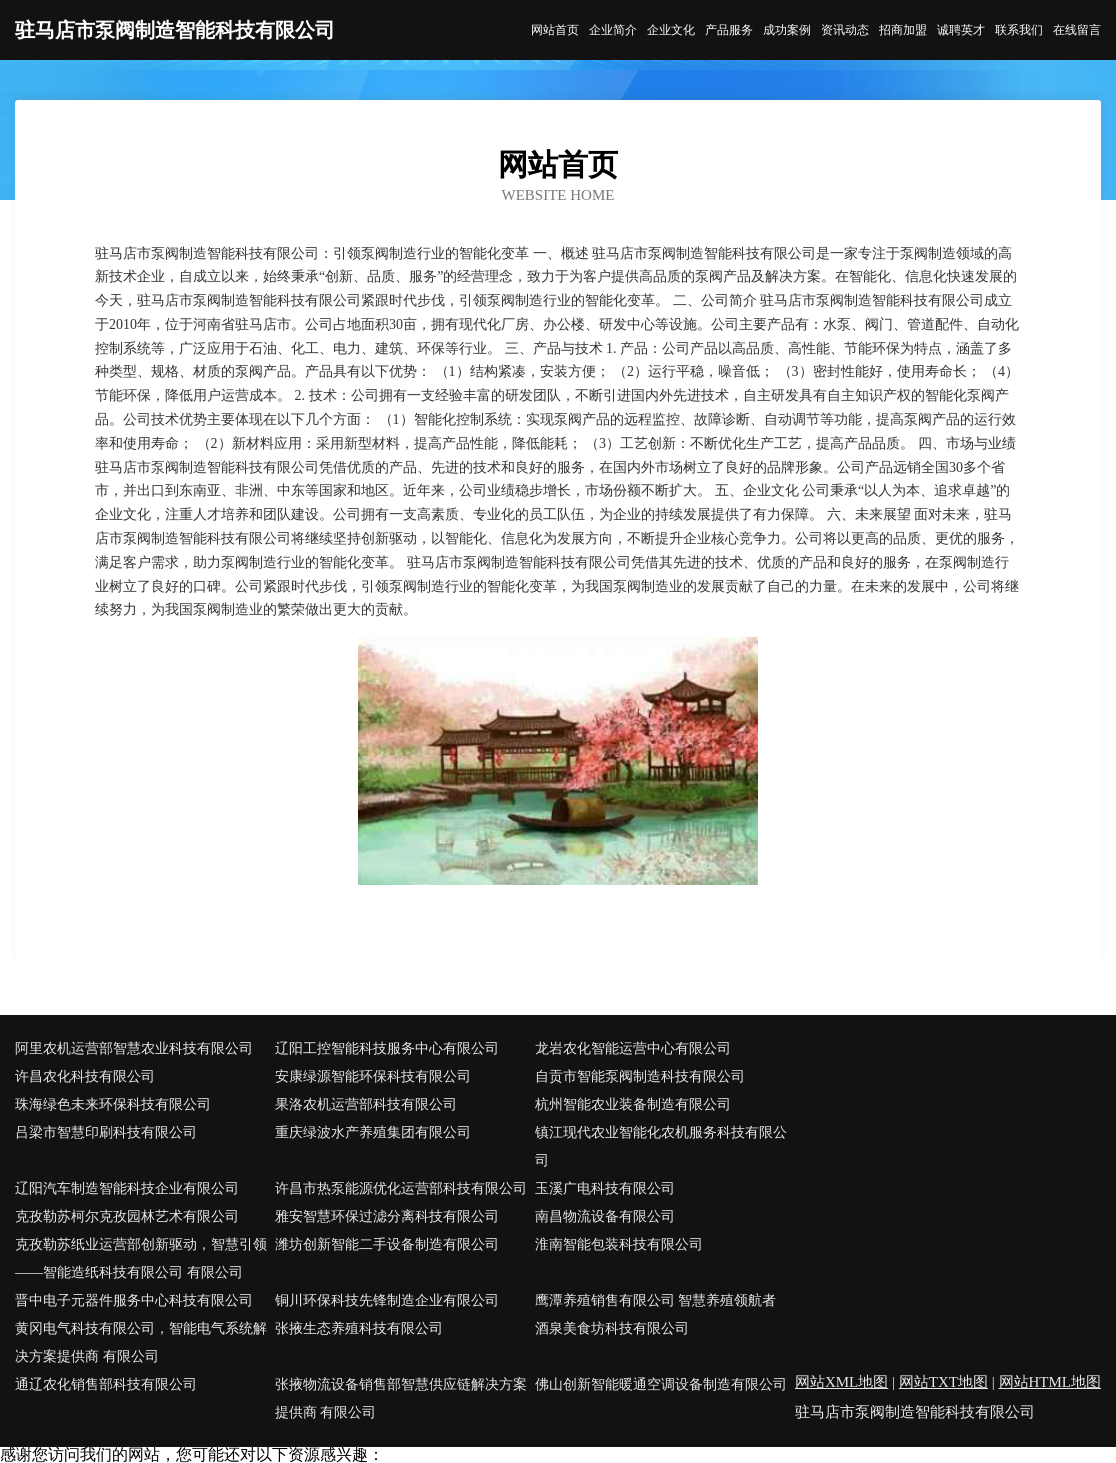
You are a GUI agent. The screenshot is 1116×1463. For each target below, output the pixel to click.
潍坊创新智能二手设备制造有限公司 (387, 1244)
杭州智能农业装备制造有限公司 (633, 1104)
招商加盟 (903, 30)
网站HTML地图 (1050, 1382)
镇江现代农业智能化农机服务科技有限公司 (661, 1146)
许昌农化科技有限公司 (85, 1076)
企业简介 (613, 30)
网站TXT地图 (943, 1382)
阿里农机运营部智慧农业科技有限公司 (134, 1048)
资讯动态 (845, 30)
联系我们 (1019, 30)
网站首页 (555, 30)
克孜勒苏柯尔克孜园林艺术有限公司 (127, 1216)
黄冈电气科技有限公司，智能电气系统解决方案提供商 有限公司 (141, 1342)
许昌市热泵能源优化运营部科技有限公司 (401, 1188)
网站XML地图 (841, 1382)
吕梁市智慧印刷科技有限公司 (106, 1132)
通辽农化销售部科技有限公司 (106, 1384)
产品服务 (729, 30)
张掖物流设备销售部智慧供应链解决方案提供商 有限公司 (401, 1398)
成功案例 (787, 30)
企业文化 (671, 30)
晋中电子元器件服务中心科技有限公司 (134, 1300)
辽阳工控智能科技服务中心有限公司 (387, 1048)
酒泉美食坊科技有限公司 (612, 1328)
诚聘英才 (961, 30)
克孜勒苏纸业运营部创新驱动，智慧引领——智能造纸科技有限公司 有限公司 (141, 1258)
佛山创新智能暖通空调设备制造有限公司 (661, 1384)
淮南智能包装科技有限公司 (619, 1244)
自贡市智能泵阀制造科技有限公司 (640, 1076)
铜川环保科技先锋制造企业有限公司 (387, 1300)
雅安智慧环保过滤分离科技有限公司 (387, 1216)
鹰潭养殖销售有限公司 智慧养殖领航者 (656, 1300)
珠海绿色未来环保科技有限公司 (113, 1104)
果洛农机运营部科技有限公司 (366, 1104)
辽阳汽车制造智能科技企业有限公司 (127, 1188)
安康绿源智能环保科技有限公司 (373, 1076)
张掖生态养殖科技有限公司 (359, 1328)
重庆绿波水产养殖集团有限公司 (373, 1132)
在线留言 (1077, 30)
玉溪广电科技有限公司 (605, 1188)
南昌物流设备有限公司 (605, 1216)
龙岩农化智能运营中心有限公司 (633, 1048)
